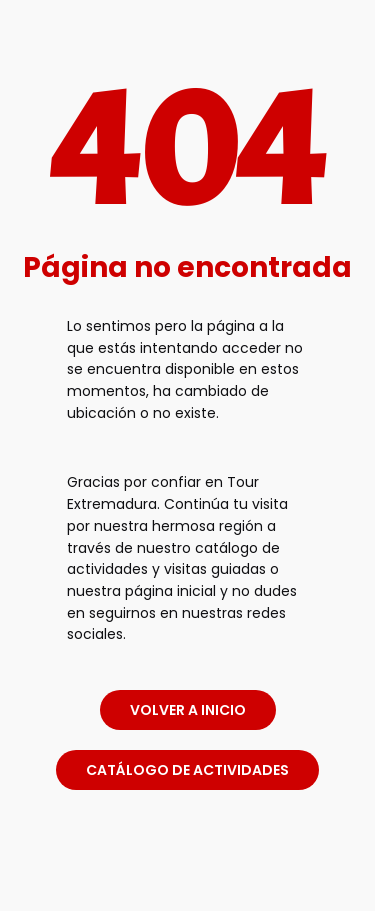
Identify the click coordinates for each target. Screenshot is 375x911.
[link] (188, 874)
